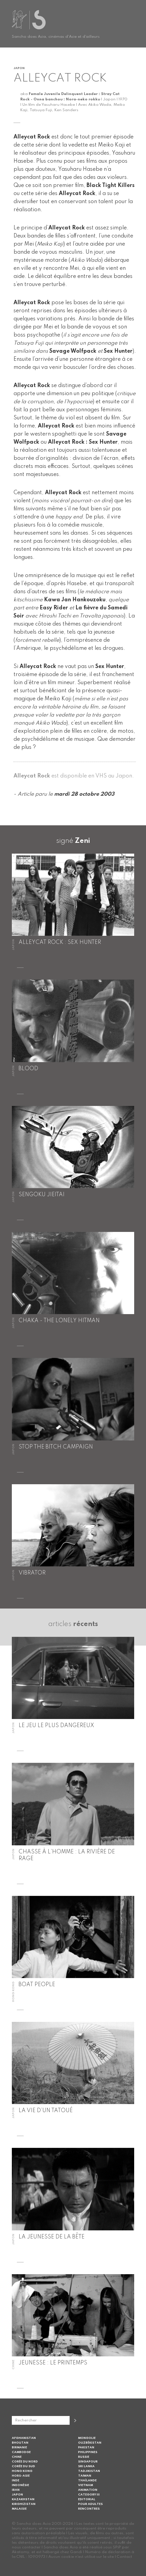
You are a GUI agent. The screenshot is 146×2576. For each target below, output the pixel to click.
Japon (17, 2494)
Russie (83, 2456)
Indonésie (20, 2485)
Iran (16, 2489)
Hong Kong (22, 2471)
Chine (17, 2456)
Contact (124, 2557)
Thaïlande (87, 2480)
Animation (87, 2489)
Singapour (88, 2461)
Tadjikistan (89, 2471)
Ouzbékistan (89, 2442)
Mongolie (87, 2438)
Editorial (86, 2499)
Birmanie (19, 2447)
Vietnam (85, 2485)
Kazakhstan (23, 2499)
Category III (89, 2494)
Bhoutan (20, 2442)
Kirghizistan (23, 2504)
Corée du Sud (23, 2466)
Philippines (87, 2452)
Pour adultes (90, 2504)
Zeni (82, 841)
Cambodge (21, 2452)
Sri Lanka (86, 2466)
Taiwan (84, 2475)
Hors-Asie (21, 2475)
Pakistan (86, 2447)
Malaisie (19, 2508)
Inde (15, 2480)
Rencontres (89, 2508)
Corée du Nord (25, 2461)
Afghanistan (24, 2438)
